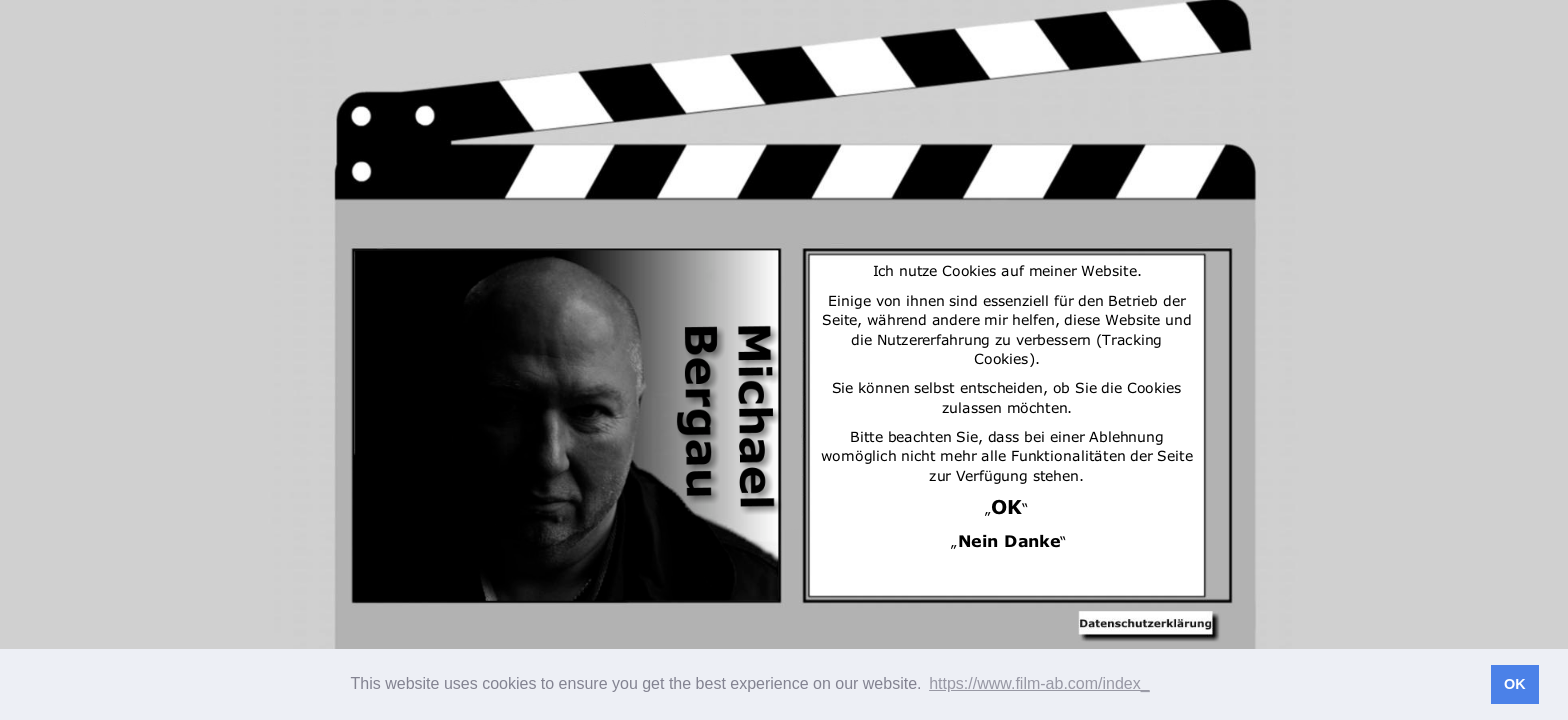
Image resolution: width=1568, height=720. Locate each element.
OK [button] (1515, 684)
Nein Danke (1009, 537)
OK (1006, 502)
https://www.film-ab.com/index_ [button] (1039, 683)
